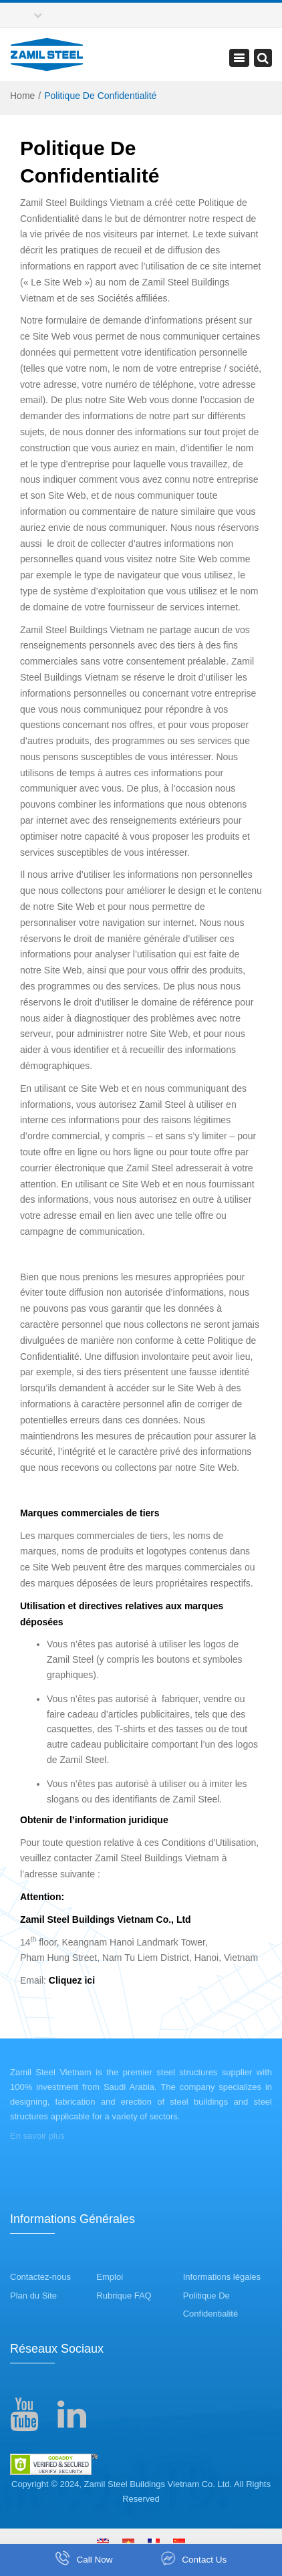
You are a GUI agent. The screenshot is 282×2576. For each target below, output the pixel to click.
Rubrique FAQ (123, 2296)
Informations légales (222, 2277)
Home (22, 95)
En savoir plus (37, 2136)
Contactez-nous (40, 2277)
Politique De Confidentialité (210, 2305)
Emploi (109, 2277)
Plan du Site (33, 2296)
